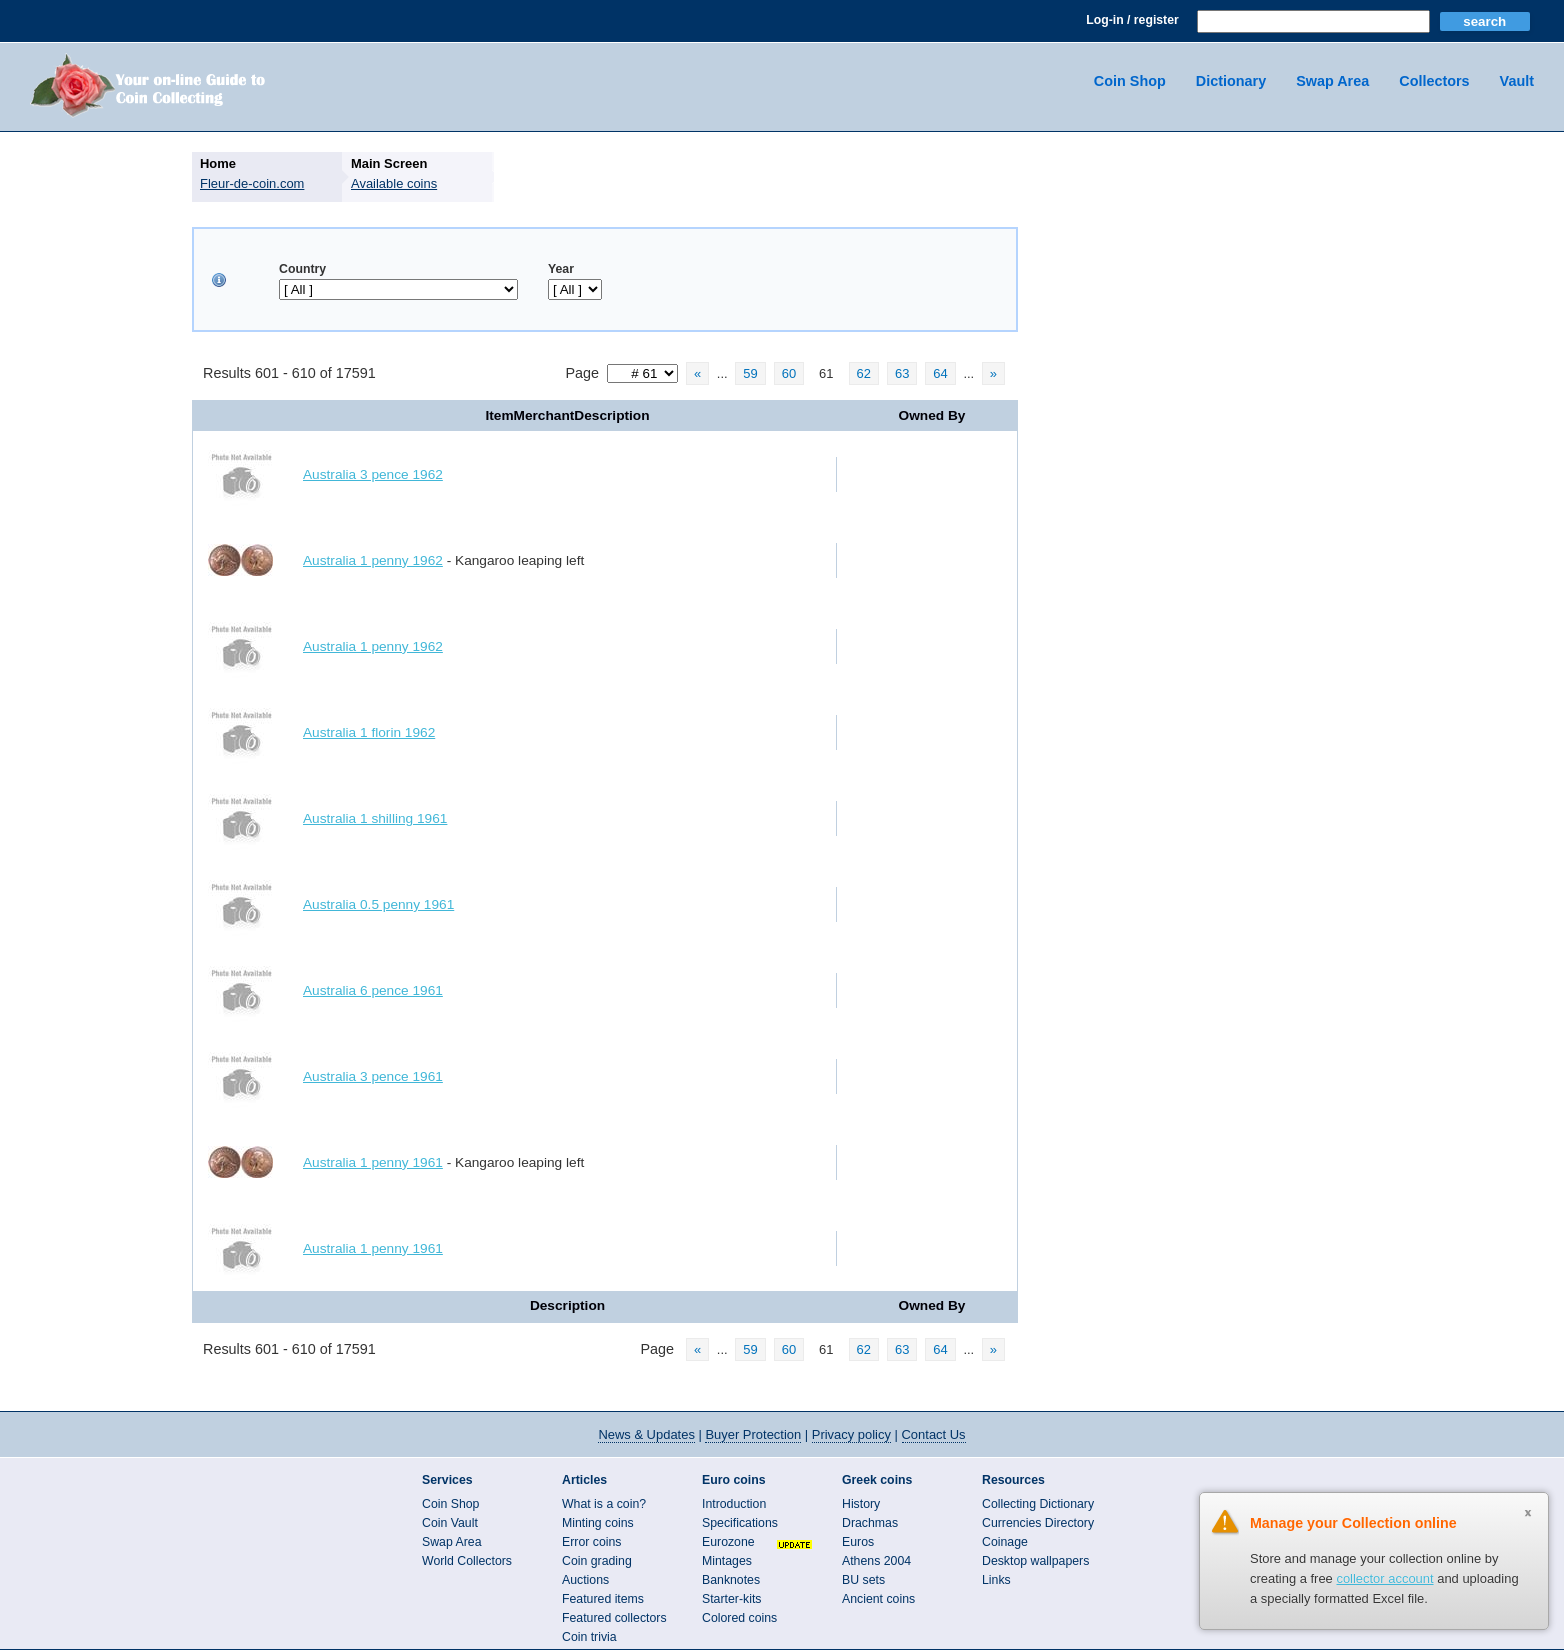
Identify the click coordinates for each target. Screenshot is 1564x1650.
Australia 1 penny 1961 (373, 1162)
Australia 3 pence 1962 (373, 474)
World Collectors (467, 1561)
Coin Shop (1130, 81)
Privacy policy (851, 1434)
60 (789, 373)
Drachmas (870, 1523)
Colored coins (739, 1618)
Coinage (1005, 1542)
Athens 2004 (876, 1561)
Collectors (1434, 81)
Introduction (734, 1504)
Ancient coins (878, 1599)
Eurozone (728, 1542)
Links (996, 1580)
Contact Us (934, 1434)
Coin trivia (589, 1637)
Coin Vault (450, 1523)
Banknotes (731, 1580)
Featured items (603, 1599)
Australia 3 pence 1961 (373, 1076)
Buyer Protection (753, 1434)
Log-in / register (1132, 20)
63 (902, 373)
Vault (1517, 81)
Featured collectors (614, 1618)
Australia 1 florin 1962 (369, 732)
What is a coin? (604, 1504)
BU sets (863, 1580)
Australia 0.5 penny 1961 (378, 904)
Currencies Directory (1038, 1523)
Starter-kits (731, 1599)
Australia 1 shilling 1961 (375, 818)
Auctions (585, 1580)
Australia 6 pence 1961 (373, 990)
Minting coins (598, 1523)
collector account (1384, 1578)
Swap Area (1332, 81)
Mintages (727, 1561)
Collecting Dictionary (1038, 1504)
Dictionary (1231, 81)
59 (750, 373)
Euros (858, 1542)
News (646, 1434)
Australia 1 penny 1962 (373, 560)
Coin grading (597, 1561)
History (861, 1504)
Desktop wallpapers (1035, 1561)
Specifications (740, 1523)
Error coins (591, 1542)
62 (864, 373)
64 (940, 373)
